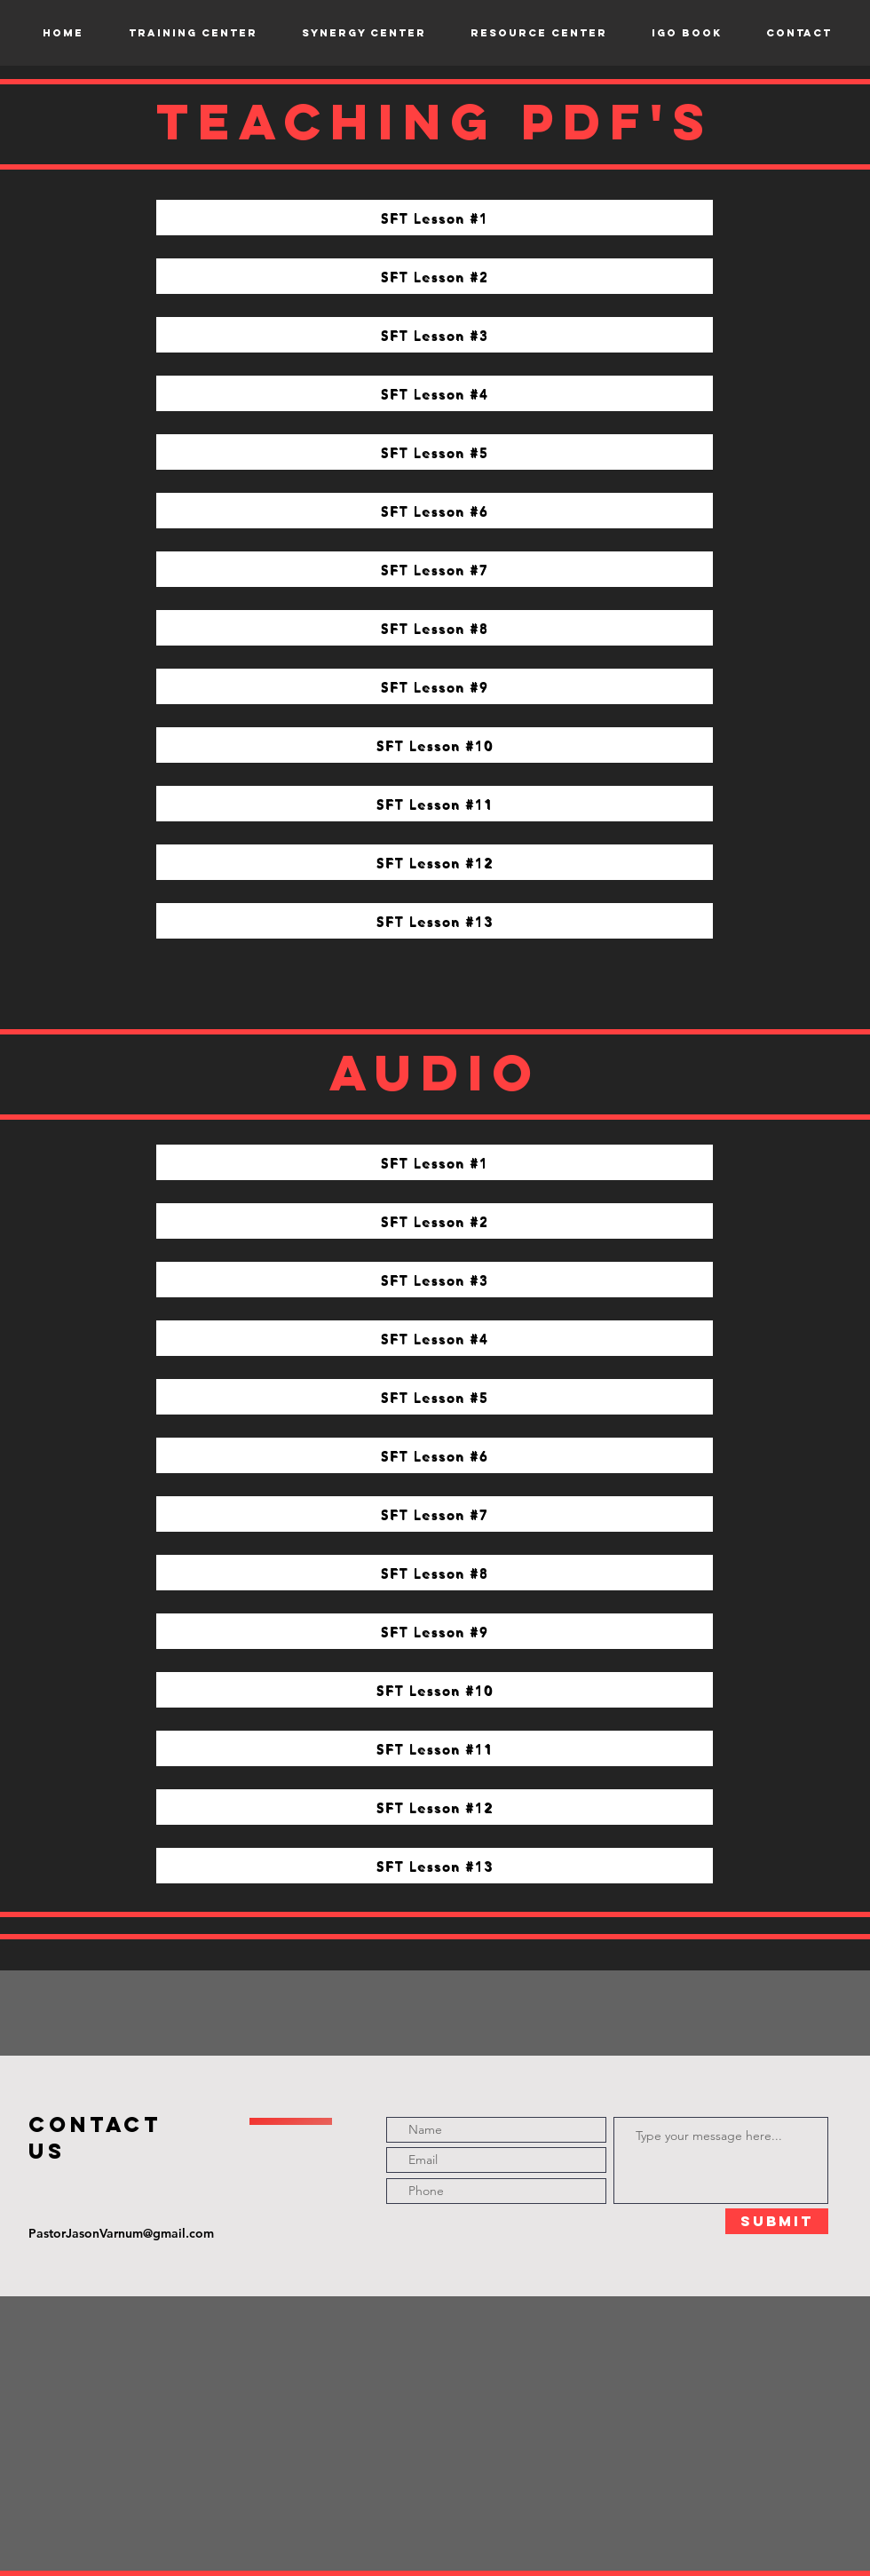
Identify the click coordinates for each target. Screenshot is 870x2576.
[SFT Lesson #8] (434, 628)
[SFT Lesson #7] (434, 569)
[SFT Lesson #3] (434, 335)
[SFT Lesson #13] (434, 921)
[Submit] (776, 2221)
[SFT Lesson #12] (434, 862)
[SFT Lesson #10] (434, 745)
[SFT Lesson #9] (434, 686)
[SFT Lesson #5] (434, 452)
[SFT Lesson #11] (434, 803)
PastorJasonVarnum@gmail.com (121, 2233)
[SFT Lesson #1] (434, 217)
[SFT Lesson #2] (434, 276)
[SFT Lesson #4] (434, 393)
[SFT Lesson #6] (434, 510)
